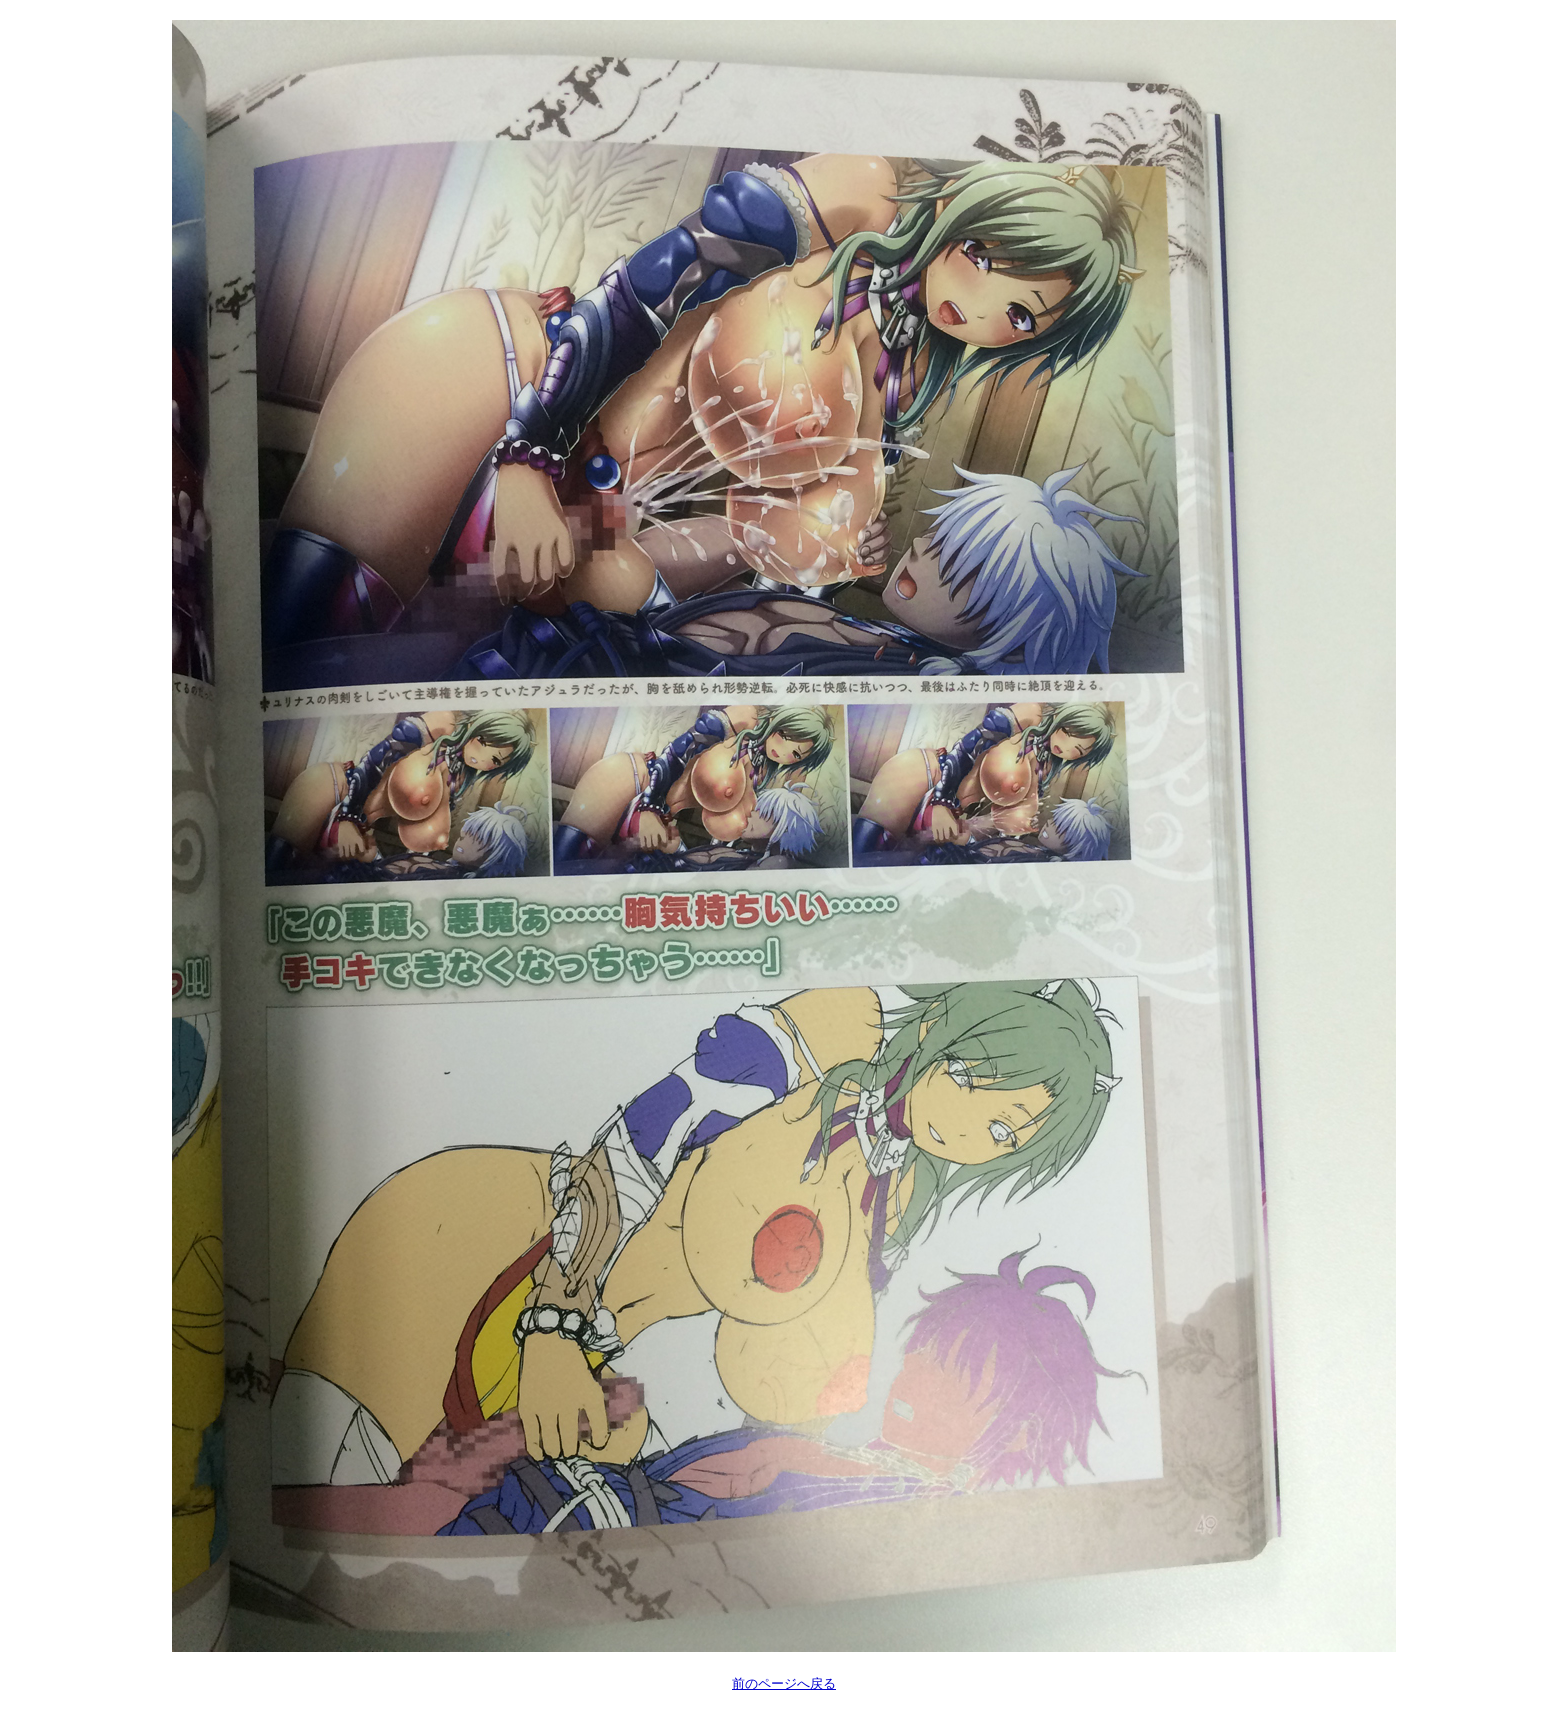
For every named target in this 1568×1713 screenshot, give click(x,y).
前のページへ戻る (784, 1683)
